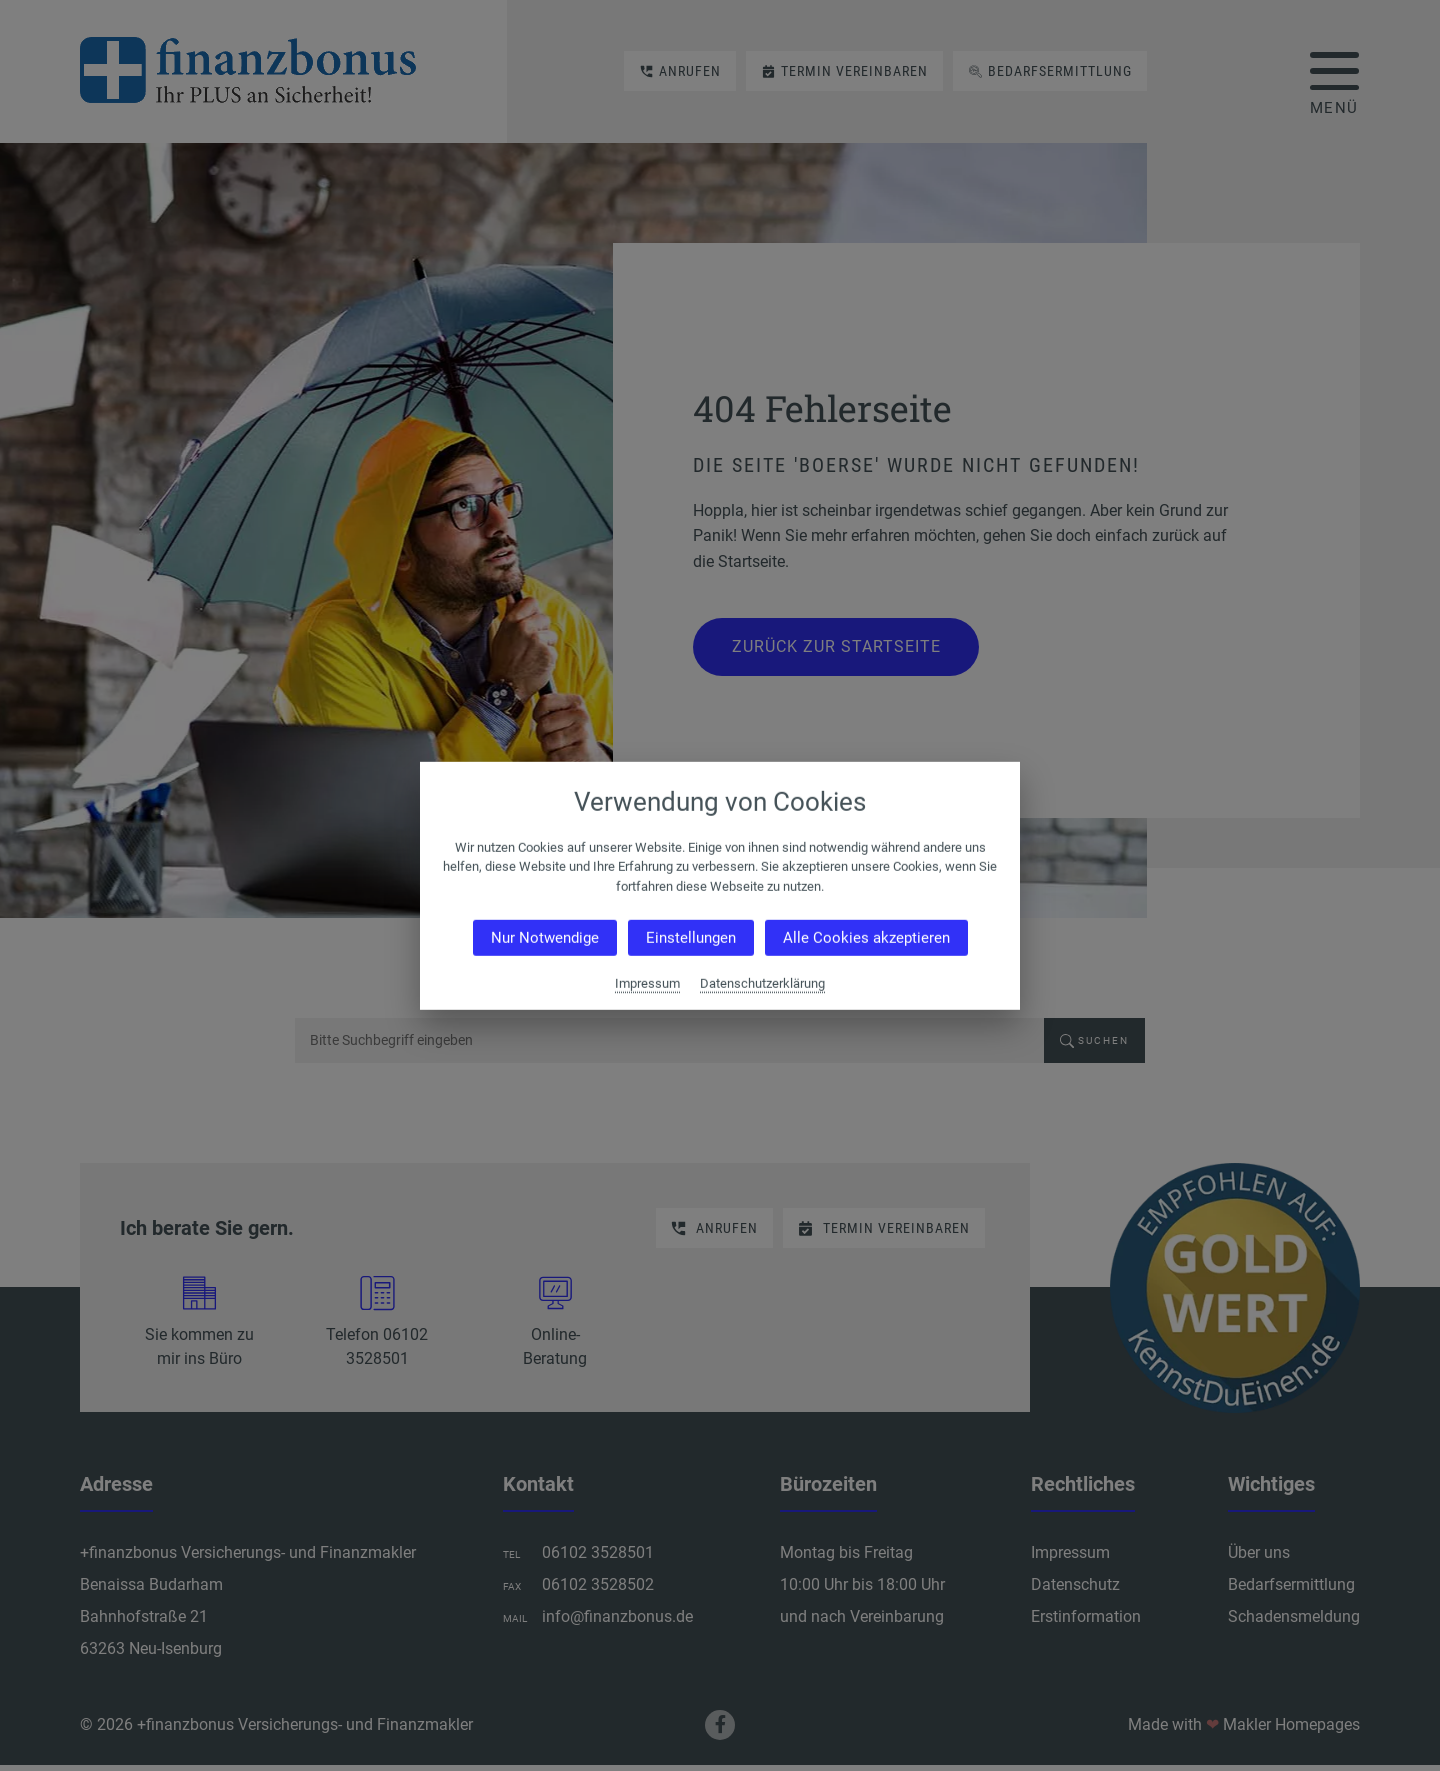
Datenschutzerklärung (762, 983)
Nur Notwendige (545, 938)
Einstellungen (691, 938)
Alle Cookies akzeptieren (866, 938)
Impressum (647, 983)
